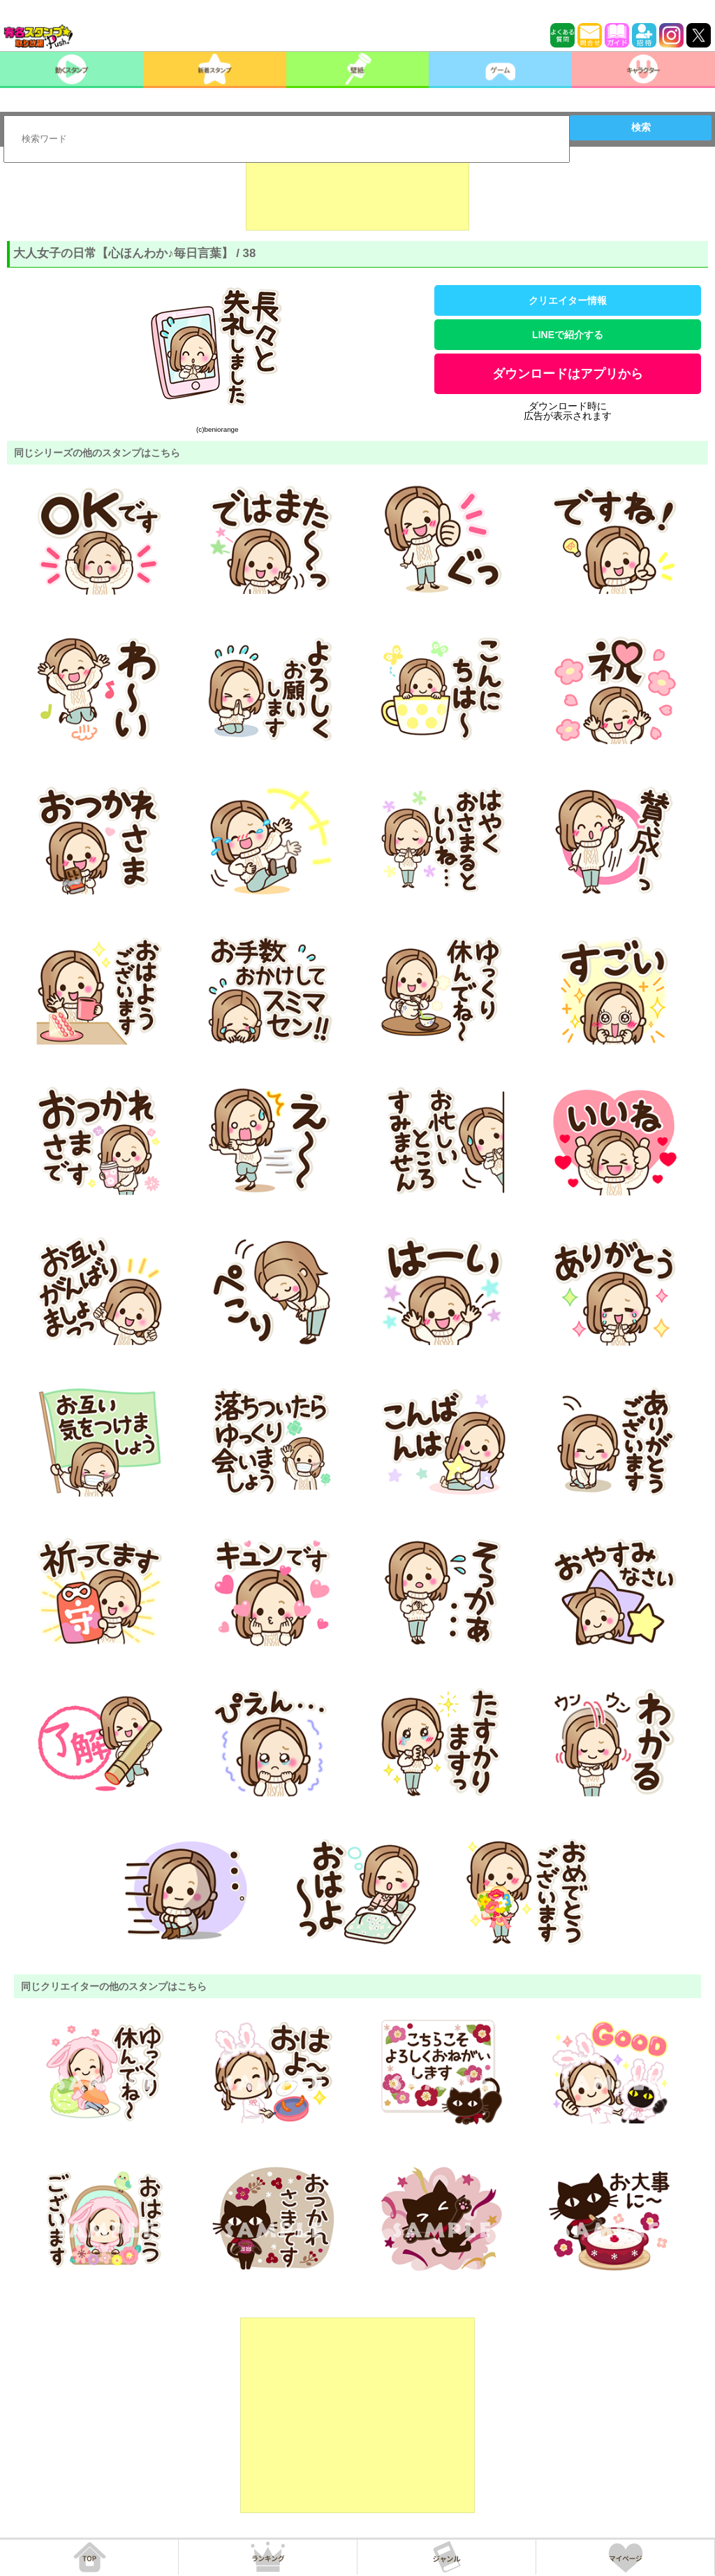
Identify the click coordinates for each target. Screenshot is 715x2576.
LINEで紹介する (567, 334)
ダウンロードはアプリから (567, 374)
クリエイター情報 (568, 300)
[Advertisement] (357, 196)
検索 (641, 127)
